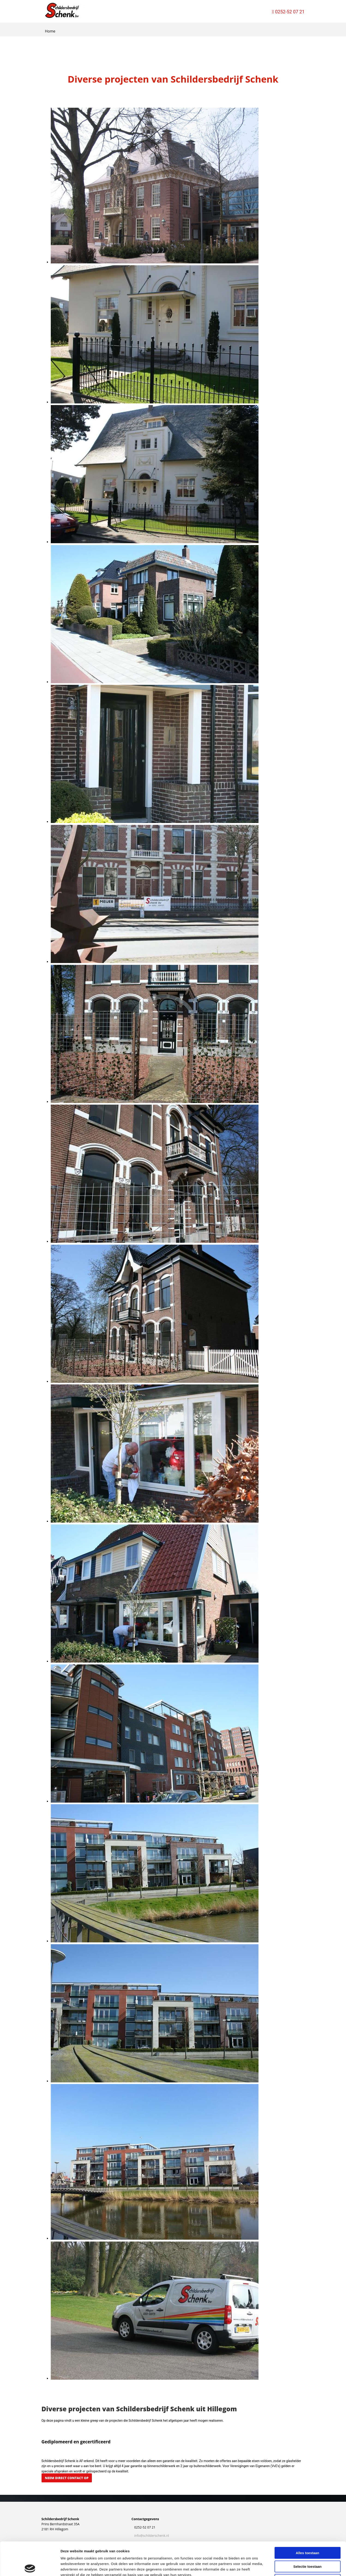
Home (50, 31)
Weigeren (307, 2547)
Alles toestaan (307, 2520)
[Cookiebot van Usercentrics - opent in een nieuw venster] (30, 2567)
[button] (67, 2477)
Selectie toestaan (307, 2533)
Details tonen (249, 2567)
